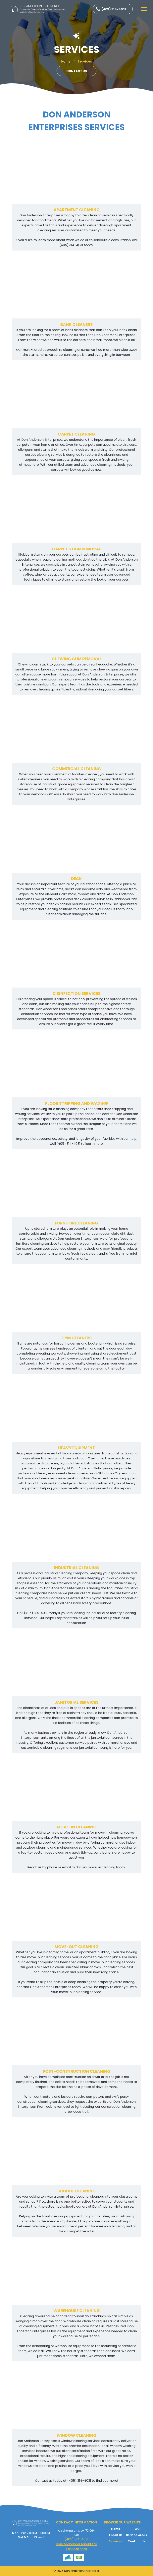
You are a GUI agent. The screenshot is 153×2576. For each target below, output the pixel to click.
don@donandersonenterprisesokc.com (76, 2546)
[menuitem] (115, 2530)
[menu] (144, 9)
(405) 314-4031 (76, 2539)
